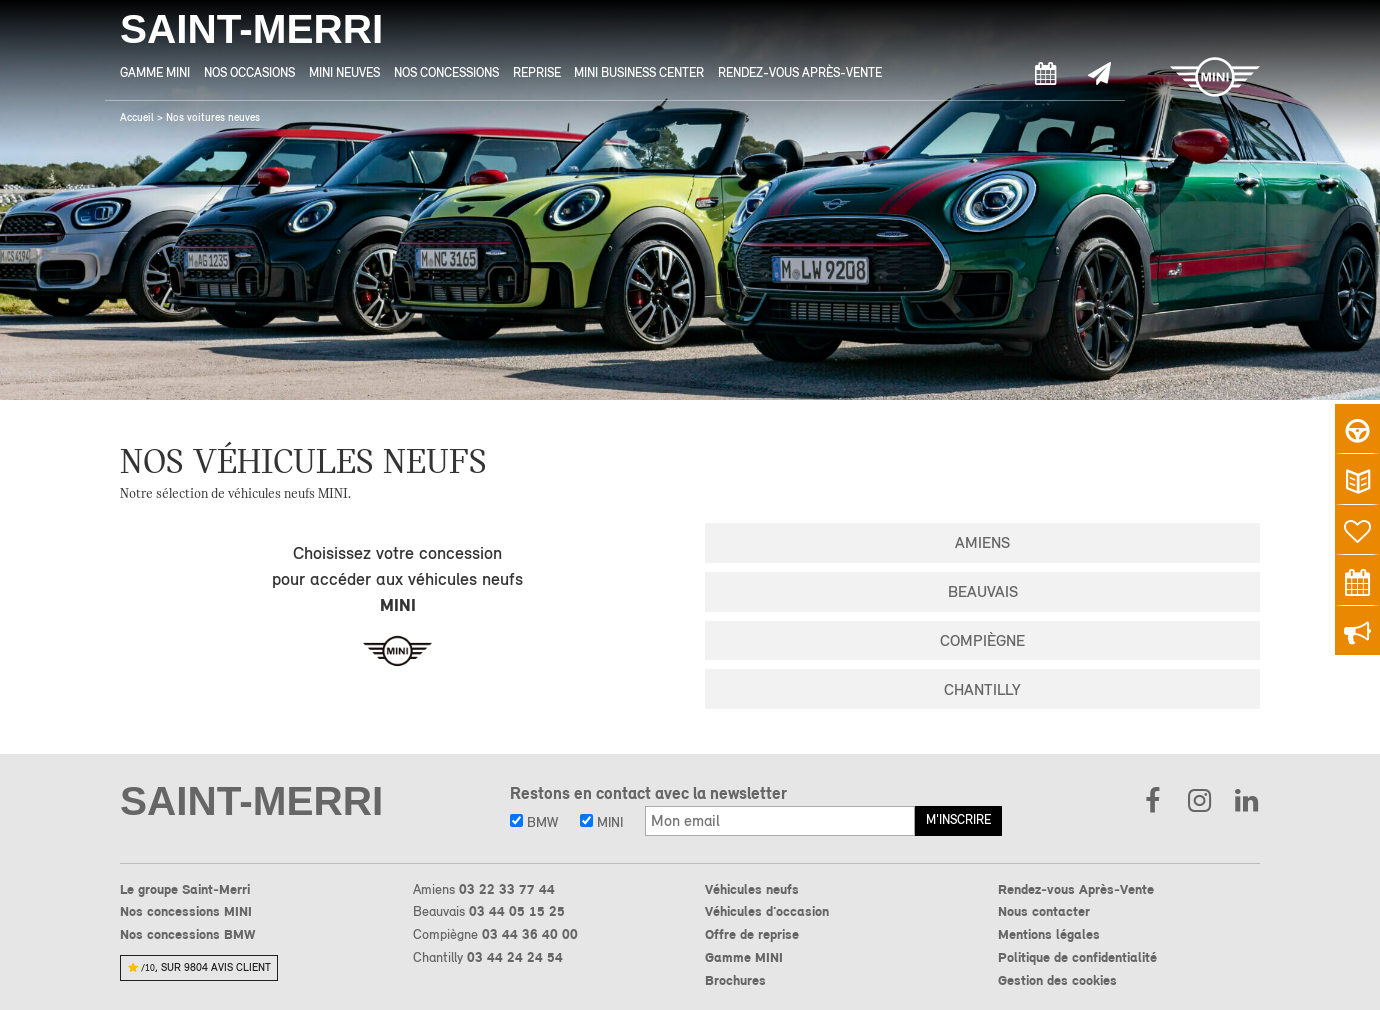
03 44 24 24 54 (515, 957)
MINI (601, 822)
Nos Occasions (249, 72)
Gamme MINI (155, 72)
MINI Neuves (344, 72)
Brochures (735, 980)
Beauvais (983, 591)
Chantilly (982, 689)
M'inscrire (958, 819)
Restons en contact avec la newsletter (648, 793)
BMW (534, 822)
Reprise (537, 72)
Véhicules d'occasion (767, 911)
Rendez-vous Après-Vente (800, 72)
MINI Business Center (639, 72)
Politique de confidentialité (1077, 957)
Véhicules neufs (752, 889)
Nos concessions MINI (186, 911)
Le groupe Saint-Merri (185, 889)
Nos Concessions (446, 72)
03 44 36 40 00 (530, 934)
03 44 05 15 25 (517, 911)
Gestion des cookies (1057, 980)
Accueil (137, 117)
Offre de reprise (752, 934)
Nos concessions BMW (187, 934)
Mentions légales (1049, 934)
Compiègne (982, 640)
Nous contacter (1044, 911)
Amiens (982, 542)
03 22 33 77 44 (507, 889)
